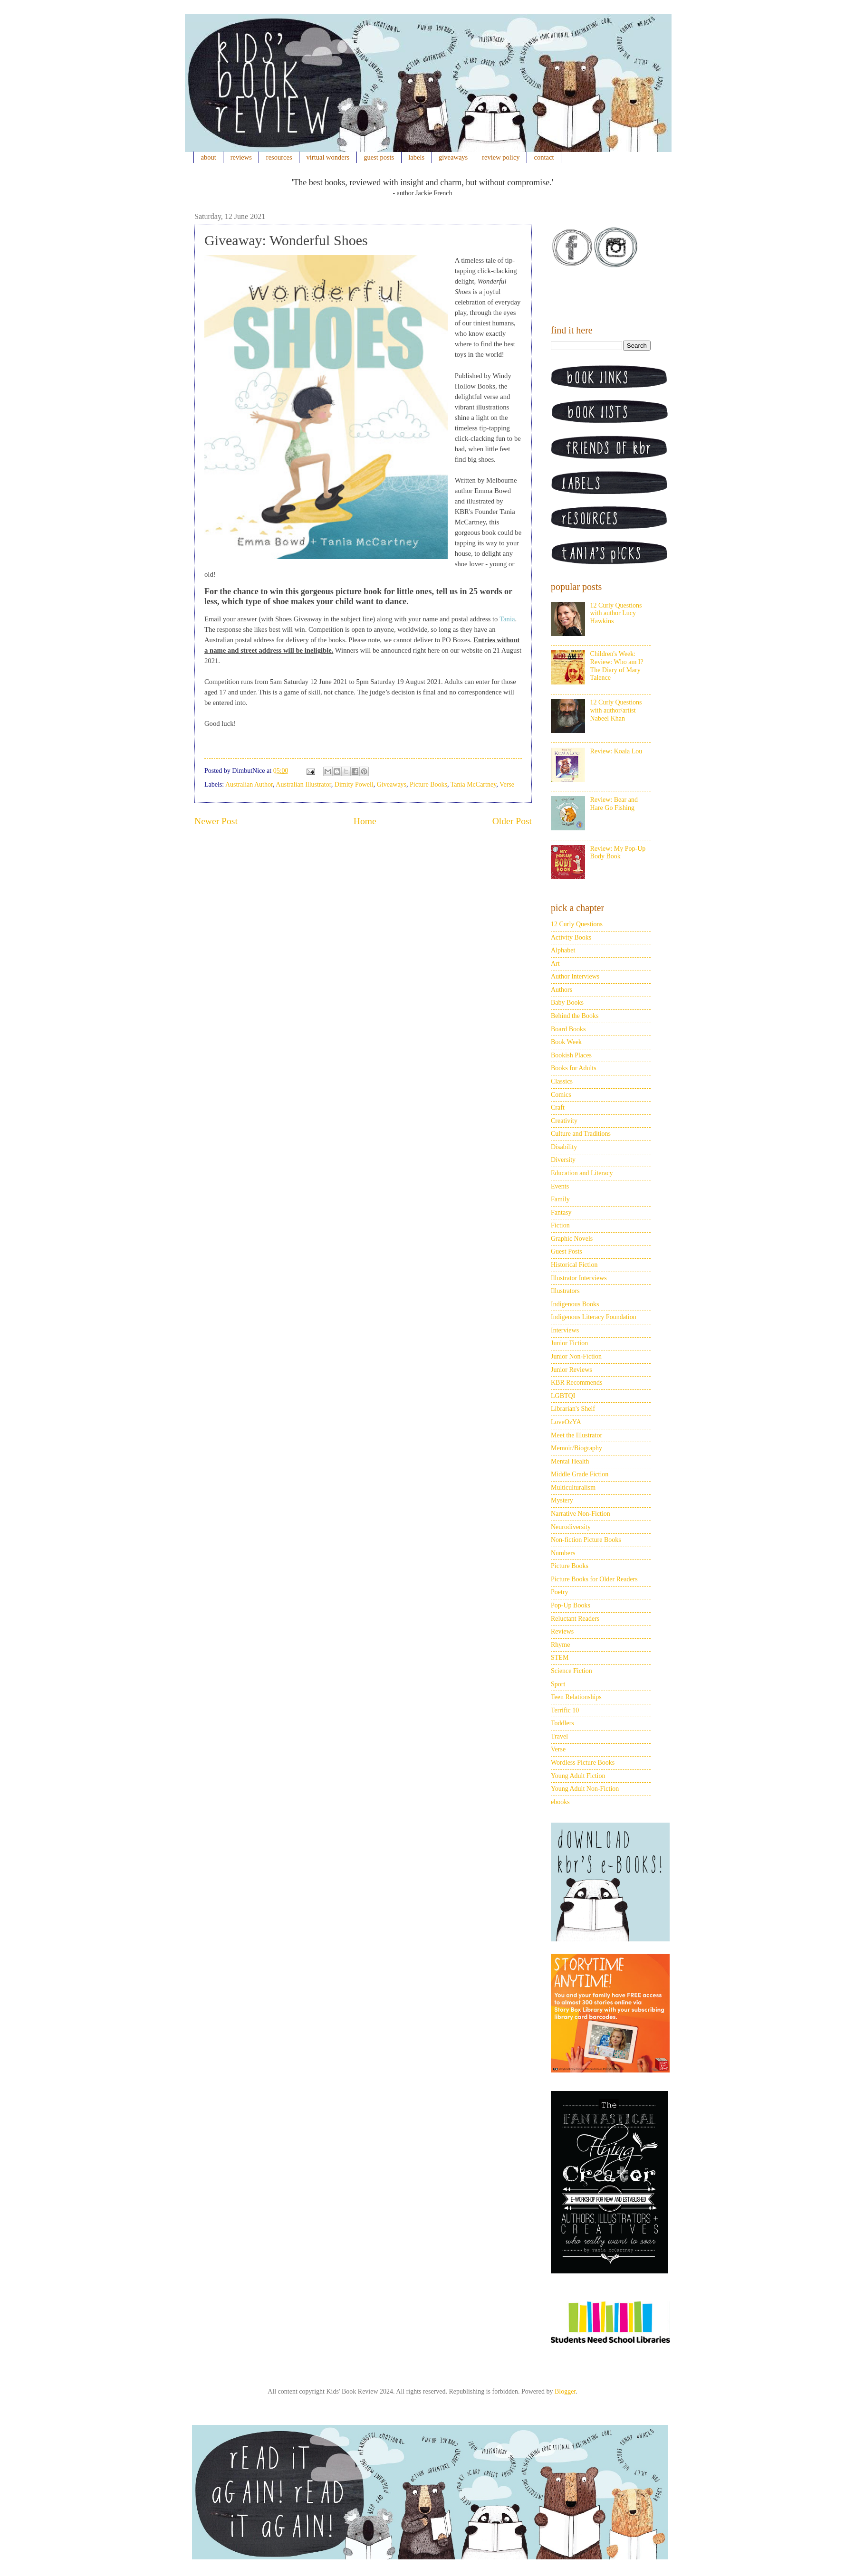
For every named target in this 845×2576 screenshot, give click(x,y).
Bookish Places (571, 1055)
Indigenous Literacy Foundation (593, 1317)
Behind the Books (574, 1015)
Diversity (563, 1159)
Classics (562, 1081)
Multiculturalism (573, 1487)
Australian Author (249, 784)
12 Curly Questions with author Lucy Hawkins (616, 613)
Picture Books (428, 784)
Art (555, 963)
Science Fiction (571, 1670)
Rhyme (560, 1644)
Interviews (565, 1330)
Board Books (568, 1029)
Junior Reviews (571, 1369)
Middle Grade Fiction (579, 1474)
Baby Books (567, 1002)
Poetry (559, 1592)
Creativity (564, 1120)
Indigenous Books (575, 1304)
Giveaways (391, 784)
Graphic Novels (572, 1238)
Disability (564, 1146)
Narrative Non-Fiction (580, 1513)
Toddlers (562, 1723)
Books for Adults (573, 1068)
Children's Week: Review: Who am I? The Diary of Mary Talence (616, 665)
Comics (561, 1094)
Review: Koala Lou (616, 751)
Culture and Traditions (581, 1133)
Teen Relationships (576, 1697)
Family (560, 1199)
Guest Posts (566, 1251)
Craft (558, 1107)
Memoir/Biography (576, 1448)
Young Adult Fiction (578, 1775)
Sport (558, 1684)
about (208, 157)
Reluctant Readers (575, 1618)
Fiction (560, 1225)
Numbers (563, 1553)
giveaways (453, 157)
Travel (559, 1736)
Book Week (566, 1042)
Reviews (562, 1631)
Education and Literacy (582, 1173)
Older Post (512, 821)
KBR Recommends (577, 1382)
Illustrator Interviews (579, 1278)
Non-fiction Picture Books (586, 1539)
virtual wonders (328, 157)
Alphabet (563, 950)
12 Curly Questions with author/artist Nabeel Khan (616, 710)
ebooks (560, 1802)
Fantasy (561, 1212)
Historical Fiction (574, 1264)
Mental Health (570, 1461)
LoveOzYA (566, 1422)
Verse (506, 784)
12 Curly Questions (577, 924)
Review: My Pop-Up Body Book (618, 852)
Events (560, 1186)
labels (416, 157)
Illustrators (565, 1290)
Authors (561, 989)
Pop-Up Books (570, 1605)
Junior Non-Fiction (576, 1356)
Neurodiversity (571, 1526)
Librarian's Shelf (573, 1408)
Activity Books (571, 937)
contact (544, 157)
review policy (500, 157)
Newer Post (216, 821)
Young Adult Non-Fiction (585, 1788)
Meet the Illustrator (576, 1435)
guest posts (379, 157)
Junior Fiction (569, 1343)
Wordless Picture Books (583, 1762)
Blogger (565, 2391)
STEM (559, 1657)
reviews (241, 157)
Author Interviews (575, 976)
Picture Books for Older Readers (594, 1579)
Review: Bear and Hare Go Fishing (614, 803)
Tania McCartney (473, 784)
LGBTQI (563, 1395)
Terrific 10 (565, 1710)
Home (365, 821)
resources (279, 157)
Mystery (562, 1500)
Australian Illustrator (303, 784)
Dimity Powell (354, 784)
